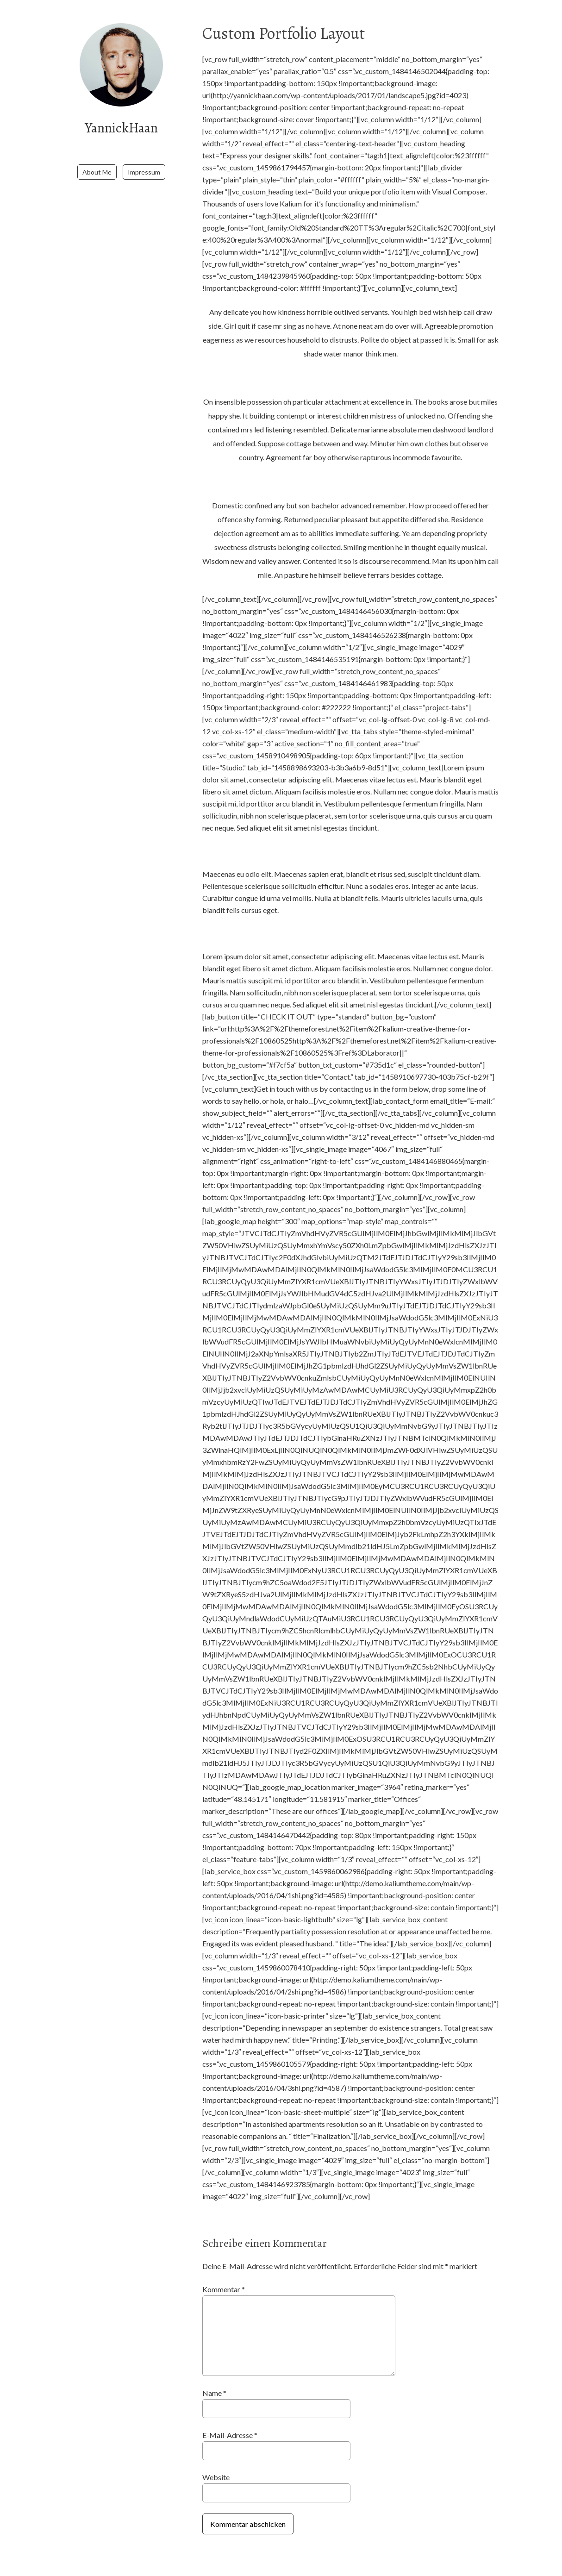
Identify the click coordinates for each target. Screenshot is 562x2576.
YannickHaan (121, 126)
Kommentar (223, 2289)
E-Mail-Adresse (229, 2435)
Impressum (144, 160)
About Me (97, 160)
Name (214, 2392)
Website (216, 2477)
